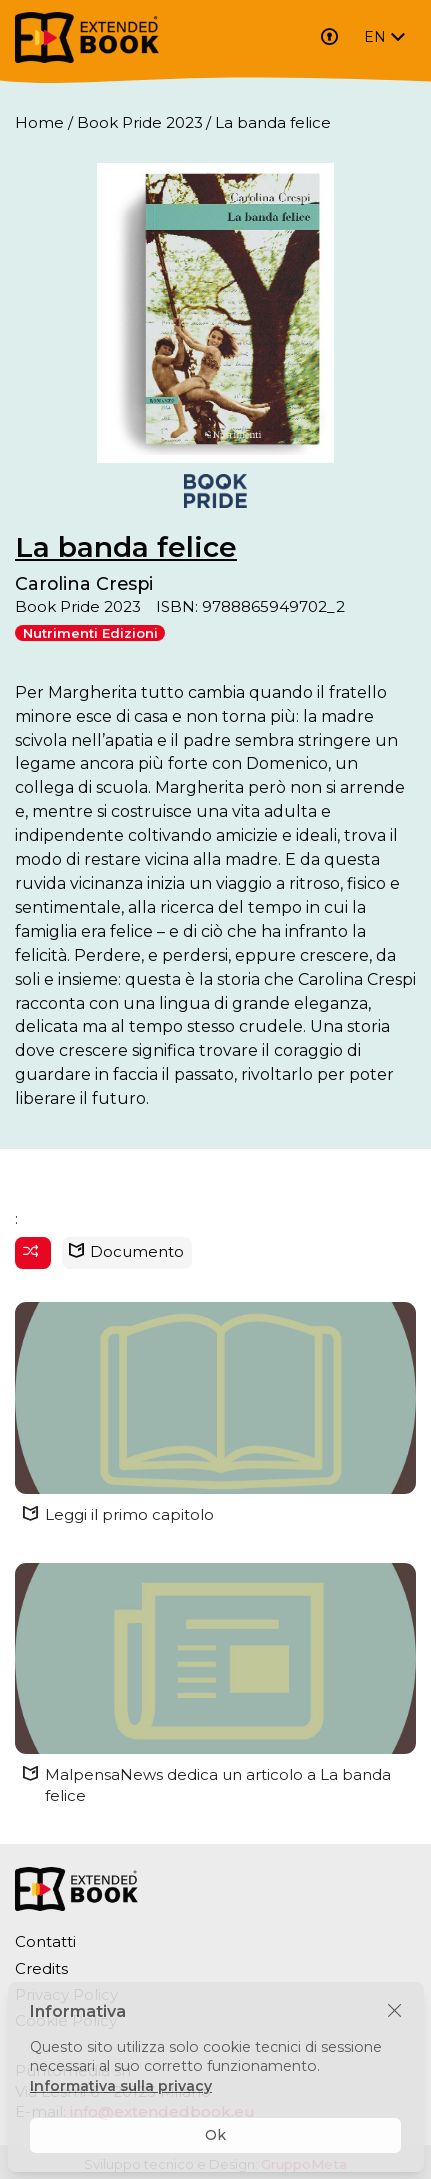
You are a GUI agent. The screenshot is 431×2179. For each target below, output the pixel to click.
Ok (215, 2135)
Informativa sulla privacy (121, 2086)
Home (39, 122)
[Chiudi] (394, 2011)
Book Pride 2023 (140, 122)
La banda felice (126, 547)
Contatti (45, 1941)
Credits (41, 1968)
